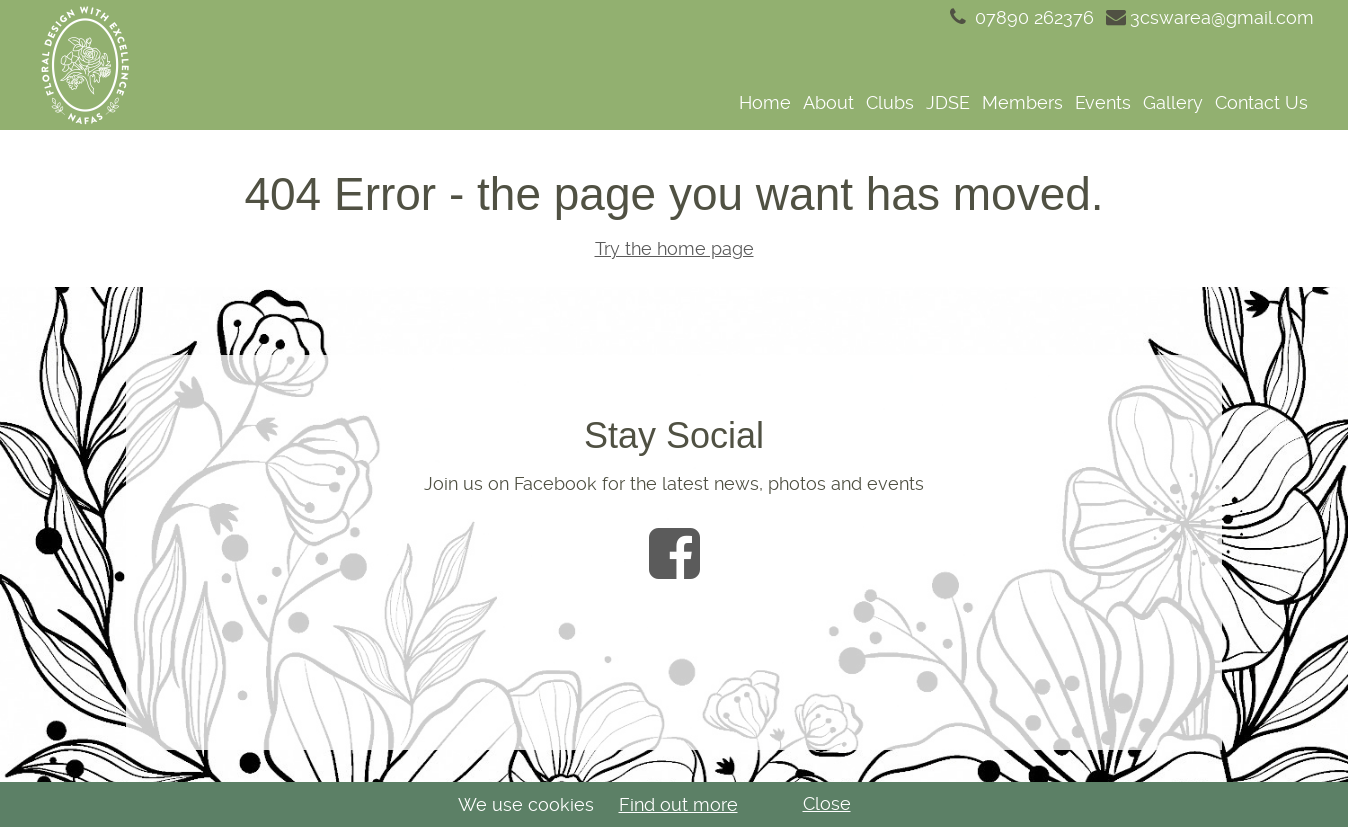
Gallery (1173, 102)
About (828, 102)
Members (1022, 102)
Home (765, 102)
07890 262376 (1020, 17)
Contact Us (1261, 102)
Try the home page (674, 248)
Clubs (890, 102)
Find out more (678, 804)
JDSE (948, 102)
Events (1103, 102)
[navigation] (737, 102)
